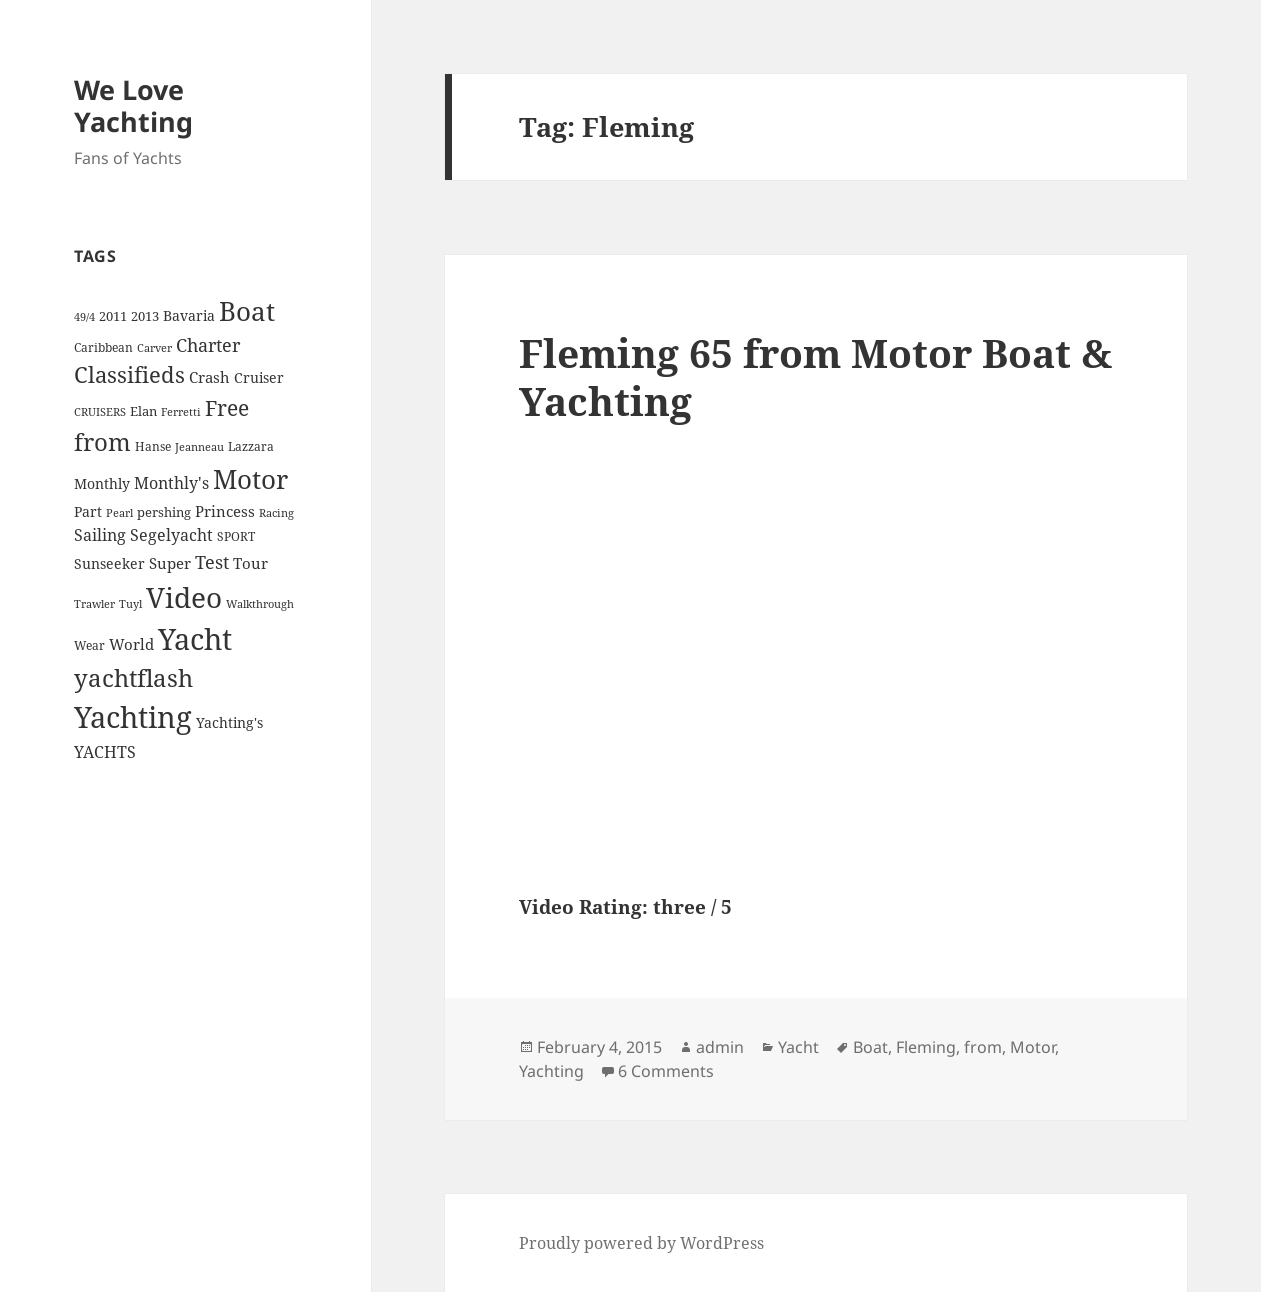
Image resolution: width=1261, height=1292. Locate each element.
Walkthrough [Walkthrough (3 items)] (260, 604)
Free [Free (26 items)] (227, 407)
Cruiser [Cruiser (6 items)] (259, 377)
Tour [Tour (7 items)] (250, 563)
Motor (1032, 1047)
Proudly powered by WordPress (641, 1243)
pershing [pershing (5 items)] (164, 512)
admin (720, 1047)
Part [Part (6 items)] (88, 511)
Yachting (551, 1071)
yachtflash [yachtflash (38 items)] (133, 678)
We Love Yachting (133, 105)
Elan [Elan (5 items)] (143, 411)
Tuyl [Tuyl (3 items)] (130, 604)
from (983, 1047)
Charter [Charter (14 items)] (208, 345)
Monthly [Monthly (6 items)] (102, 483)
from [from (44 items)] (102, 441)
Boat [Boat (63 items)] (247, 311)
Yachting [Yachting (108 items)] (133, 717)
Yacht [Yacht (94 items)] (195, 638)
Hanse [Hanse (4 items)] (153, 446)
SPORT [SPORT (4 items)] (236, 536)
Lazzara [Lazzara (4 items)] (251, 446)
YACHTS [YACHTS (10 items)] (105, 752)
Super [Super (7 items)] (170, 563)
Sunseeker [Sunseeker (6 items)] (109, 563)
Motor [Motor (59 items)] (250, 479)
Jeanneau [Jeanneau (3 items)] (199, 447)
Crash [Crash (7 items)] (209, 377)
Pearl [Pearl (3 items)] (119, 513)
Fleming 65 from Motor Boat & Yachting (815, 376)
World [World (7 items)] (131, 644)
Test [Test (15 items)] (212, 561)
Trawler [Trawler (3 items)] (94, 604)
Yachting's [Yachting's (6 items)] (229, 722)
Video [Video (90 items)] (184, 597)
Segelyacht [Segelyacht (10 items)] (171, 535)
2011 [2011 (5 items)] (113, 316)
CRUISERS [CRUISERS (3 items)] (100, 412)
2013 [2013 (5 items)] (145, 316)
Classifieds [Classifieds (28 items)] (129, 374)
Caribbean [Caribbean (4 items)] (103, 347)
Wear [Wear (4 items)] (89, 645)
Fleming (926, 1047)
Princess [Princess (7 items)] (225, 511)
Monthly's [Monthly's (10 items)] (171, 483)
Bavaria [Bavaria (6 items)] (189, 315)
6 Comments (666, 1071)
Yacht (798, 1047)
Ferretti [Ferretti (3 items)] (181, 412)
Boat (870, 1047)
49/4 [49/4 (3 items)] (84, 317)
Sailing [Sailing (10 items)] (100, 535)
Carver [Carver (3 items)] (154, 348)
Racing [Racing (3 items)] (276, 513)
